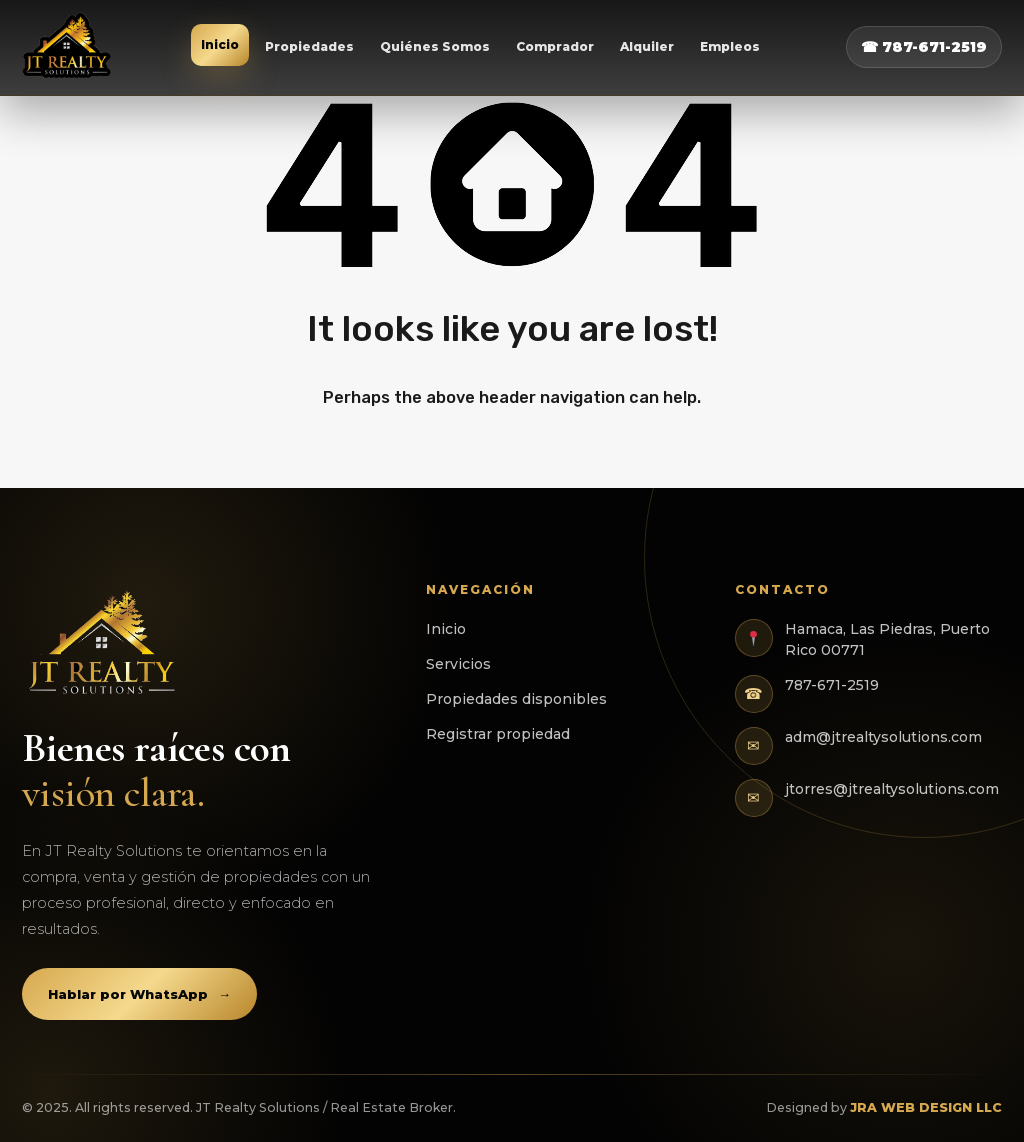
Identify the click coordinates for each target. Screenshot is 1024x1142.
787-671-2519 (832, 685)
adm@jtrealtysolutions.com (883, 737)
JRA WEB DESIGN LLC (926, 1107)
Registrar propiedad (498, 734)
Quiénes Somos (435, 46)
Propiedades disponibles (516, 699)
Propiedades (309, 46)
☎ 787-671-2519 (924, 47)
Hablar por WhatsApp (139, 994)
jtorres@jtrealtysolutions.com (892, 789)
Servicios (458, 664)
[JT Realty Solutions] (68, 47)
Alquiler (647, 46)
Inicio (220, 44)
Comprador (555, 46)
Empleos (730, 46)
